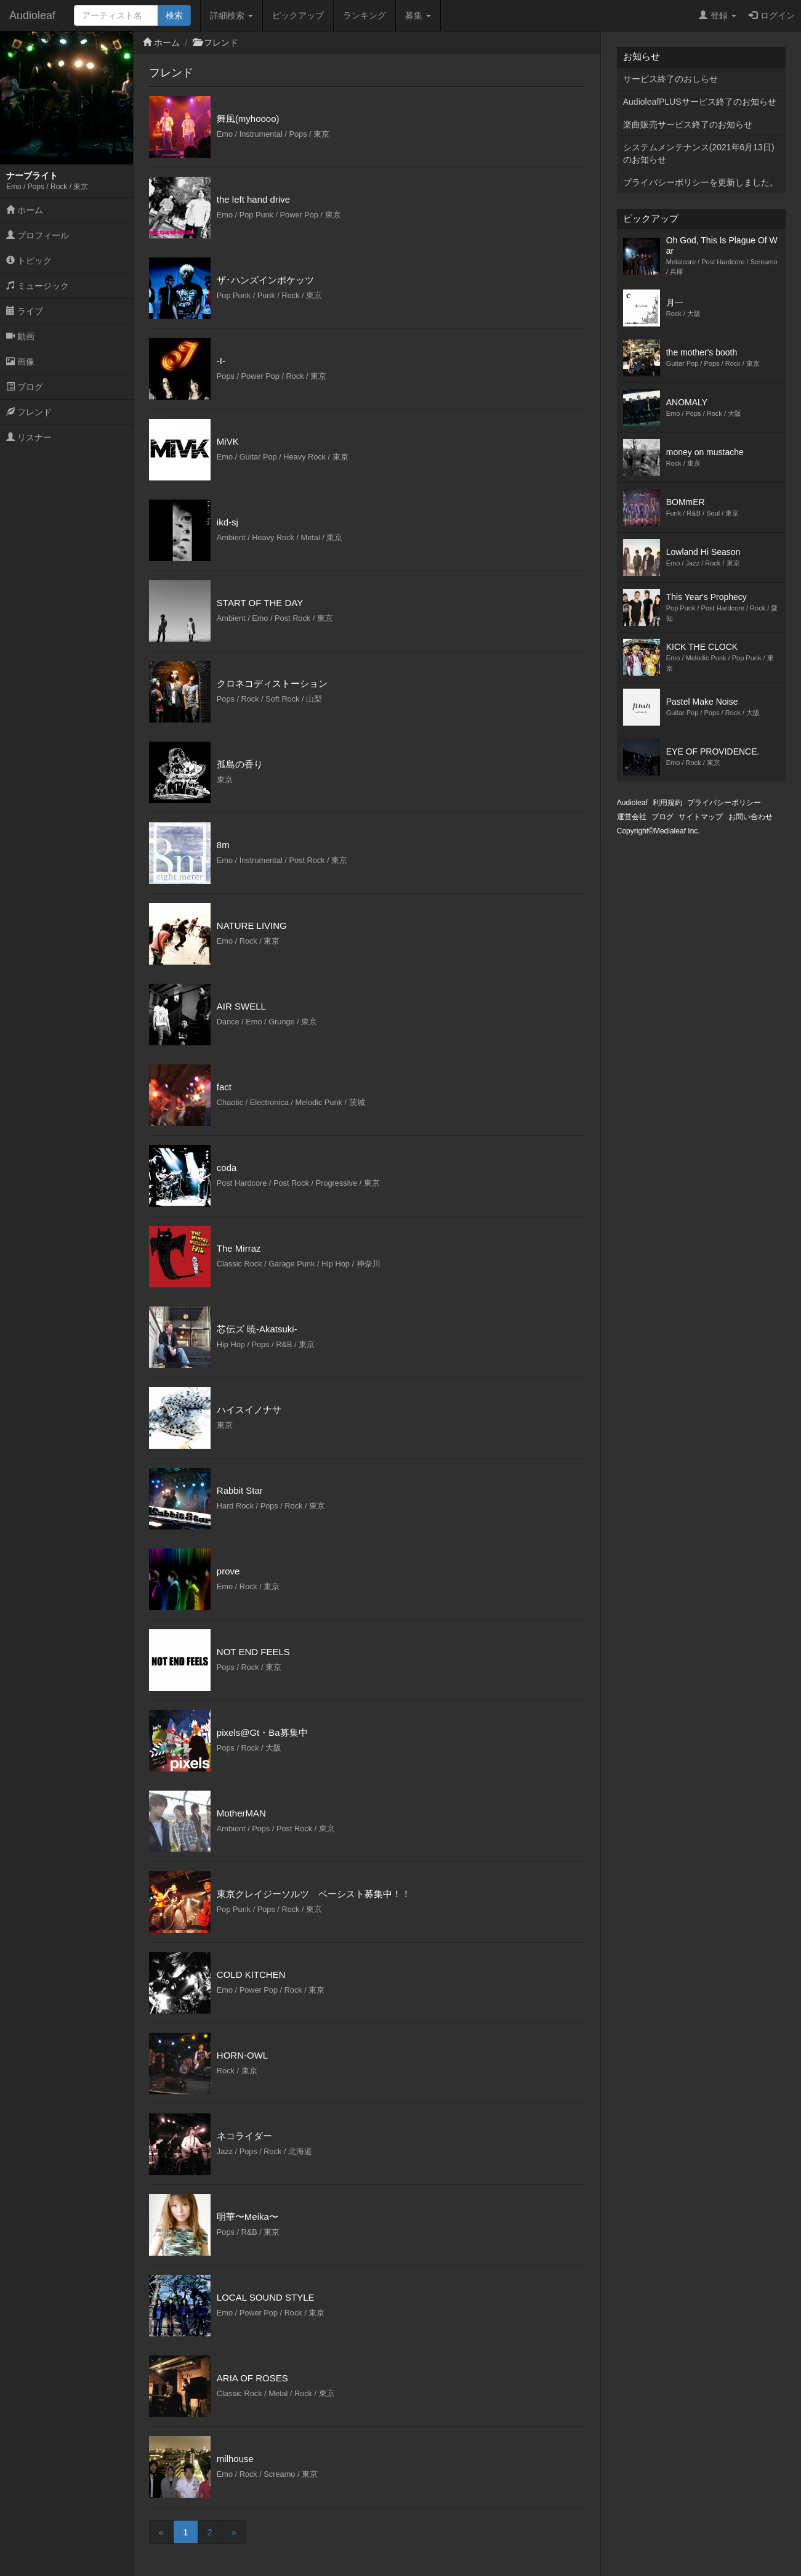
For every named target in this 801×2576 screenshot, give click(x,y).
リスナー (29, 437)
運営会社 (631, 816)
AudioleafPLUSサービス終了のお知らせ (699, 102)
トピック (29, 260)
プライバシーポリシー (724, 802)
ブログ (24, 387)
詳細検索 (231, 15)
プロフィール (37, 235)
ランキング (364, 15)
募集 (418, 15)
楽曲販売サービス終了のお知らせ (687, 124)
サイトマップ (700, 816)
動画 (20, 336)
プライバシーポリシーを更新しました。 (700, 182)
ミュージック (37, 286)
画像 (20, 362)
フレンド (29, 412)
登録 (717, 15)
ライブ (24, 311)
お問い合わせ (750, 816)
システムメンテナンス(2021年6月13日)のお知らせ (699, 153)
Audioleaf (32, 15)
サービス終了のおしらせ (670, 79)
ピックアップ (298, 15)
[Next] (234, 2532)
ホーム (24, 210)
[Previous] (161, 2532)
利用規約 (667, 802)
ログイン (772, 15)
